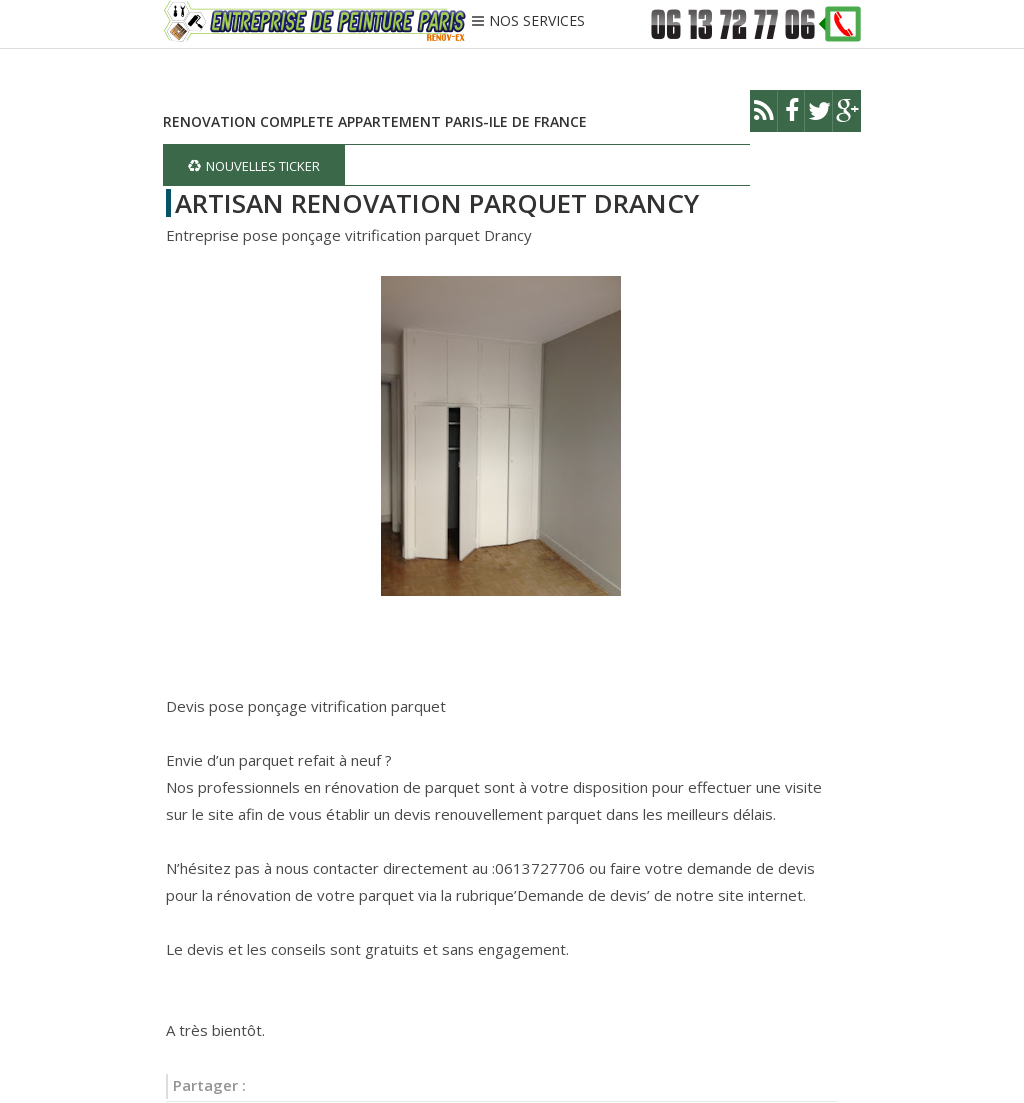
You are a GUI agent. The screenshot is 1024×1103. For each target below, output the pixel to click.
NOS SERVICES (537, 22)
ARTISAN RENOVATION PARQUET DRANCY (437, 203)
